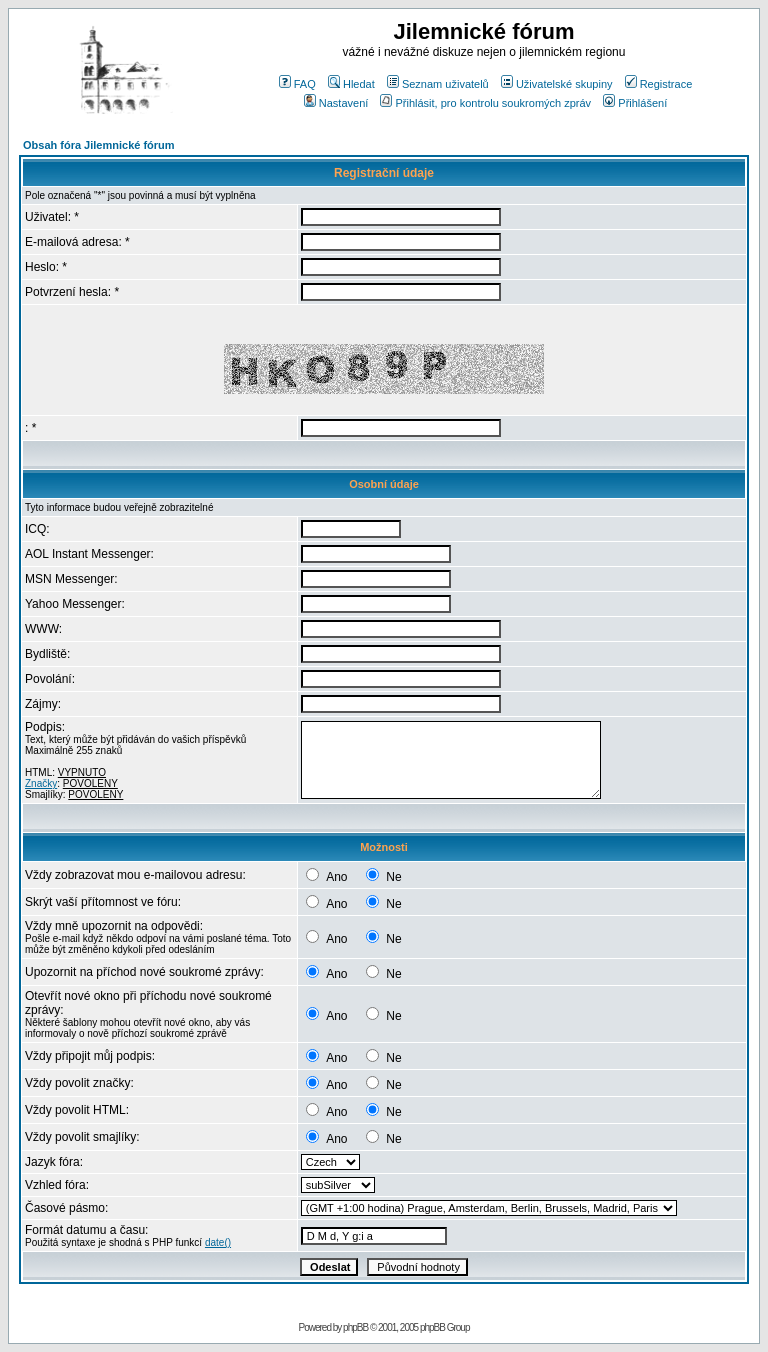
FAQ (297, 84)
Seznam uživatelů (438, 84)
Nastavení (336, 103)
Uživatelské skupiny (557, 84)
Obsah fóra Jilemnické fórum (99, 145)
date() (218, 1242)
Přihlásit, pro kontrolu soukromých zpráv (485, 103)
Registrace (659, 84)
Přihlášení (635, 103)
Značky (41, 783)
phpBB (355, 1327)
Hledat (351, 84)
